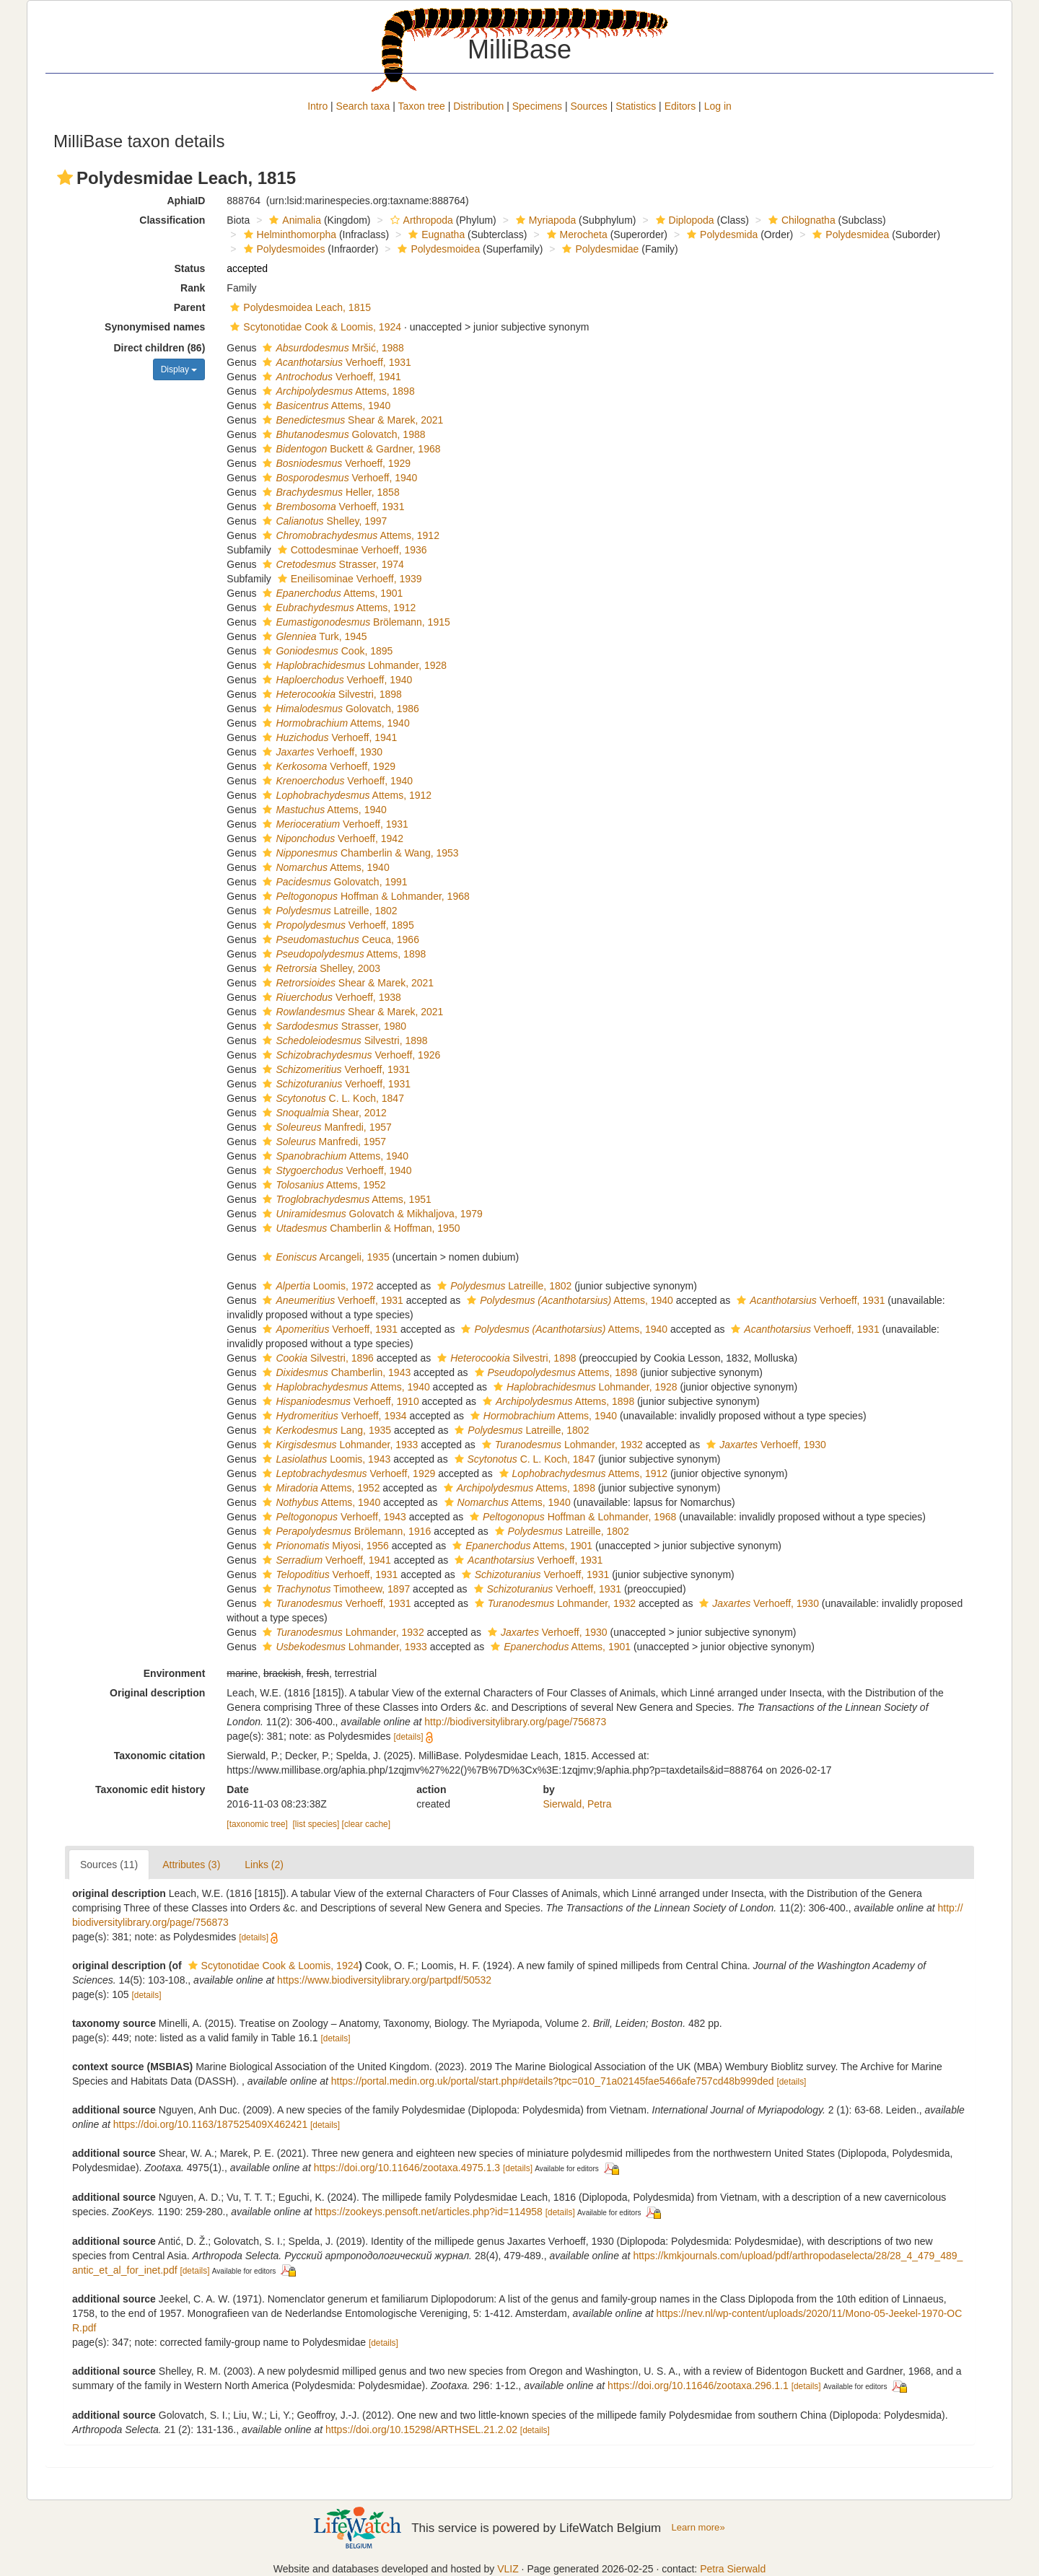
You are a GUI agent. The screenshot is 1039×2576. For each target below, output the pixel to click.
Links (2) (264, 1864)
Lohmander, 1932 (560, 1444)
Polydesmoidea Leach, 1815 (299, 307)
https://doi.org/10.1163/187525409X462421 (210, 2124)
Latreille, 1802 (328, 910)
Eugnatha (435, 234)
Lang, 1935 (325, 1430)
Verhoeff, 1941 (329, 376)
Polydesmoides (282, 249)
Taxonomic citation (160, 1755)
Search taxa (363, 106)
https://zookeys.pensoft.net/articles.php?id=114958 (429, 2211)
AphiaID (186, 200)
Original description (157, 1693)
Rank (192, 288)
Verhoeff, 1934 (332, 1415)
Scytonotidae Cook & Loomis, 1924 (314, 327)
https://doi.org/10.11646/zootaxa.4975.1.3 (407, 2167)
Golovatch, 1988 (342, 434)
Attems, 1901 (331, 593)
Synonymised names (155, 327)
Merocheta (575, 234)
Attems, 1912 (349, 535)
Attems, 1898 (336, 391)
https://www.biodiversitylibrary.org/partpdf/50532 (384, 1980)
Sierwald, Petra (577, 1804)
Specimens (537, 106)
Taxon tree (421, 106)
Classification (172, 220)
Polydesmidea (849, 234)
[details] (408, 1737)
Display (179, 369)
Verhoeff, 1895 (336, 925)
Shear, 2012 (322, 1112)
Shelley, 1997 (323, 521)
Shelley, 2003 (319, 968)
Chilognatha (800, 220)
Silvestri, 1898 (330, 694)
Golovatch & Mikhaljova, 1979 (370, 1213)
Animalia (293, 220)
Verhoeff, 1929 (335, 463)
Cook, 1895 (326, 651)
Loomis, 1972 (316, 1286)
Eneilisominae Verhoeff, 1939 (348, 578)
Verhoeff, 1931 (335, 362)
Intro (317, 106)
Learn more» (698, 2527)
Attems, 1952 (322, 1185)
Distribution (478, 106)
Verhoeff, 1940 (338, 477)
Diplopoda (683, 220)
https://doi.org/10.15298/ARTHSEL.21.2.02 (421, 2429)
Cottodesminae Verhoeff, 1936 (350, 550)
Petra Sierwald (733, 2569)
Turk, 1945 (313, 636)
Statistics (635, 106)
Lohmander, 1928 (353, 665)
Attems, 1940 (324, 405)
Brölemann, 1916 (345, 1531)
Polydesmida (720, 234)
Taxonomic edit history (150, 1789)
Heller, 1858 (329, 492)
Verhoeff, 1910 (338, 1401)
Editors (680, 106)
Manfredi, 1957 (325, 1127)
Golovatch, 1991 (333, 882)
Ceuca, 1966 (338, 939)
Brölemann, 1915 (354, 622)
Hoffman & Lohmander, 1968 (364, 896)
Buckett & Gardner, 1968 (349, 449)
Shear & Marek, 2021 (351, 420)
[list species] (316, 1824)
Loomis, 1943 (324, 1459)
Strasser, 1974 (331, 564)
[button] (64, 177)
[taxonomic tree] (257, 1824)
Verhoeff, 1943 (332, 1517)
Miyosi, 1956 (323, 1545)
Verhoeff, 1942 (331, 838)
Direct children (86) (160, 348)
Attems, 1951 (345, 1199)
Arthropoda (420, 220)
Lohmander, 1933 (338, 1444)
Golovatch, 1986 (338, 708)
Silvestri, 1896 (316, 1358)
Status (190, 268)
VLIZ (508, 2569)
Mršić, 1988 (331, 348)
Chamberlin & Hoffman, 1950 (359, 1228)
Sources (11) (109, 1864)
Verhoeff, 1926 (349, 1055)
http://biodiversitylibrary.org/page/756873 (515, 1721)
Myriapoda (544, 220)
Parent (190, 307)
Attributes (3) (191, 1864)
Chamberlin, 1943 (335, 1372)
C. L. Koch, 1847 (331, 1098)
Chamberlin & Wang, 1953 (358, 853)
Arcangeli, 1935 (324, 1257)
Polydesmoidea (437, 249)
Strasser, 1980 (332, 1026)
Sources (588, 106)
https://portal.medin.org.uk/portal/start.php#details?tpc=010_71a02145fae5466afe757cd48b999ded (552, 2081)
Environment (175, 1673)
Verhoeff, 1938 (329, 997)
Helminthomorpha (288, 234)
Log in (718, 106)
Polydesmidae (598, 249)
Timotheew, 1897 (334, 1589)
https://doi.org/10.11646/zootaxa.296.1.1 (698, 2385)
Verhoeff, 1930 (320, 752)
